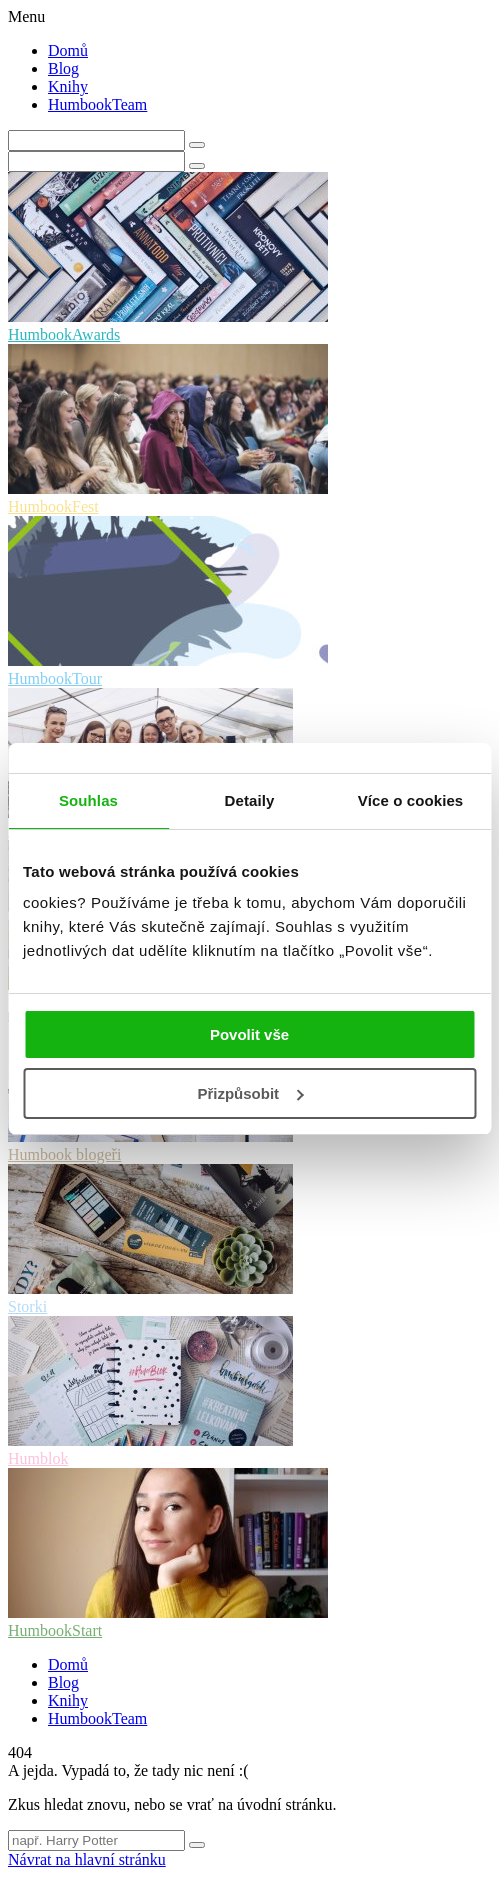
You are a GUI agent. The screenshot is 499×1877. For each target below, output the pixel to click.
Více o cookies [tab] (411, 800)
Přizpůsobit (250, 1093)
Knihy (68, 86)
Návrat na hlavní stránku (87, 1859)
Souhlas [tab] (88, 800)
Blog (63, 68)
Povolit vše (249, 1034)
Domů (68, 50)
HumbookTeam (97, 104)
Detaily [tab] (250, 800)
